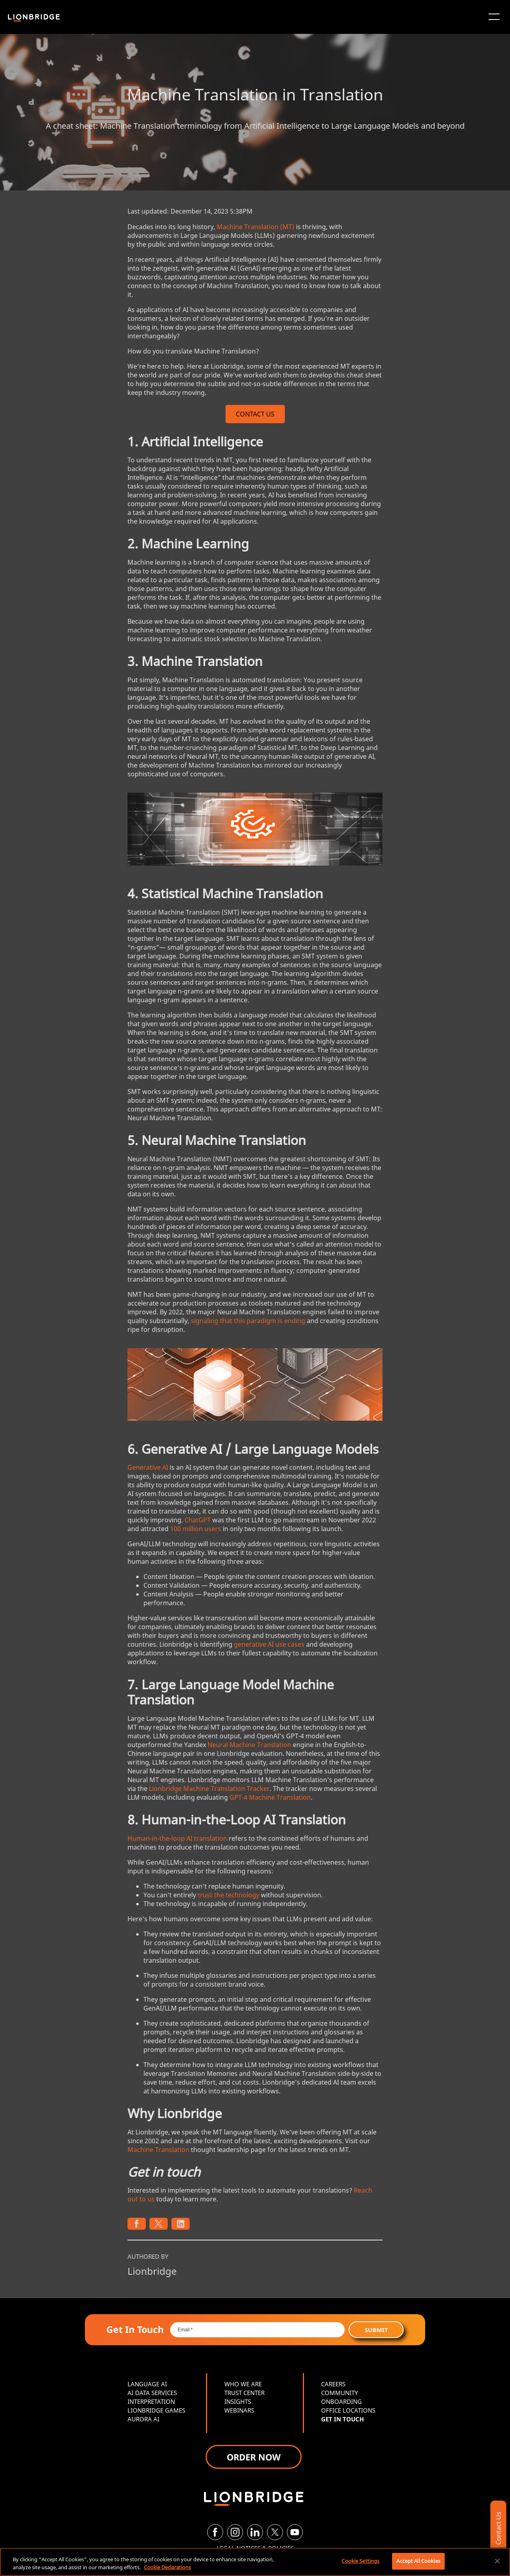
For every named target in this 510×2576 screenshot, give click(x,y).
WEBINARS (239, 2410)
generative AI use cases (269, 1644)
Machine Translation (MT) (255, 226)
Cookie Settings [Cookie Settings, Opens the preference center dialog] (360, 2560)
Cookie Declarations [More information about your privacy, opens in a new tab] (167, 2567)
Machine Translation (158, 2149)
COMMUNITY (339, 2393)
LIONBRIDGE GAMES (156, 2410)
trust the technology (228, 1895)
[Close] (497, 2561)
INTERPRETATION (151, 2401)
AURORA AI (143, 2419)
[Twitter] (275, 2532)
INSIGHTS (237, 2401)
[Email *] (257, 2329)
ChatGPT (197, 1520)
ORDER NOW (253, 2457)
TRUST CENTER (244, 2393)
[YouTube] (295, 2532)
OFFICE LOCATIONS (348, 2410)
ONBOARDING (341, 2401)
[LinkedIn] (255, 2532)
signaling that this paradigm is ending (248, 1320)
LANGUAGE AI (147, 2384)
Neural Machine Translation (249, 1744)
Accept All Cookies (418, 2560)
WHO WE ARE (243, 2384)
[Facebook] (215, 2532)
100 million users (195, 1528)
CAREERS (333, 2384)
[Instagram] (235, 2532)
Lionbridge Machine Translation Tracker (209, 1788)
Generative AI (148, 1467)
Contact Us (498, 2528)
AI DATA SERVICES (152, 2393)
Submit (376, 2330)
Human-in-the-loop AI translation (177, 1838)
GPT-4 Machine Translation (270, 1797)
